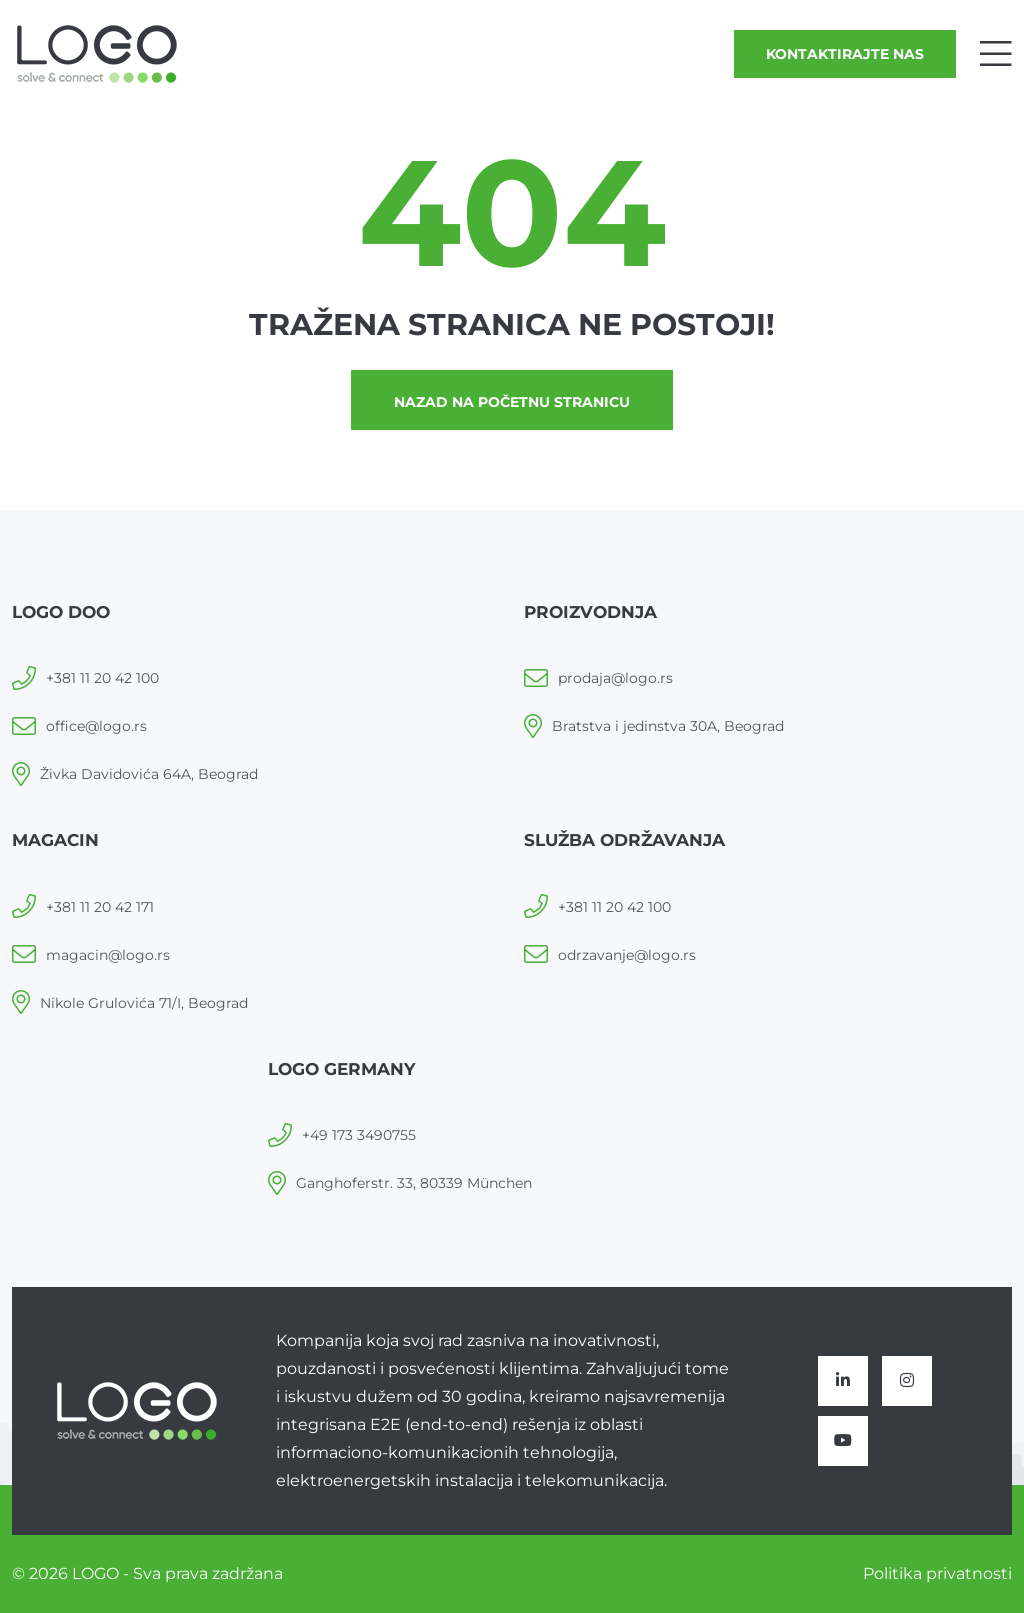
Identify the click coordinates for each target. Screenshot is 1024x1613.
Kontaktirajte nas (845, 54)
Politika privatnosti (937, 1573)
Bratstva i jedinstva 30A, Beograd (668, 726)
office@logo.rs (96, 726)
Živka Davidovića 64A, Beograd (149, 774)
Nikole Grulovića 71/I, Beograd (144, 1003)
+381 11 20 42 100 (102, 678)
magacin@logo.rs (108, 955)
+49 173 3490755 (359, 1135)
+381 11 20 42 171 (100, 907)
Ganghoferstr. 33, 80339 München (414, 1183)
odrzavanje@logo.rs (627, 955)
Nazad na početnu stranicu (512, 402)
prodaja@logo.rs (615, 678)
